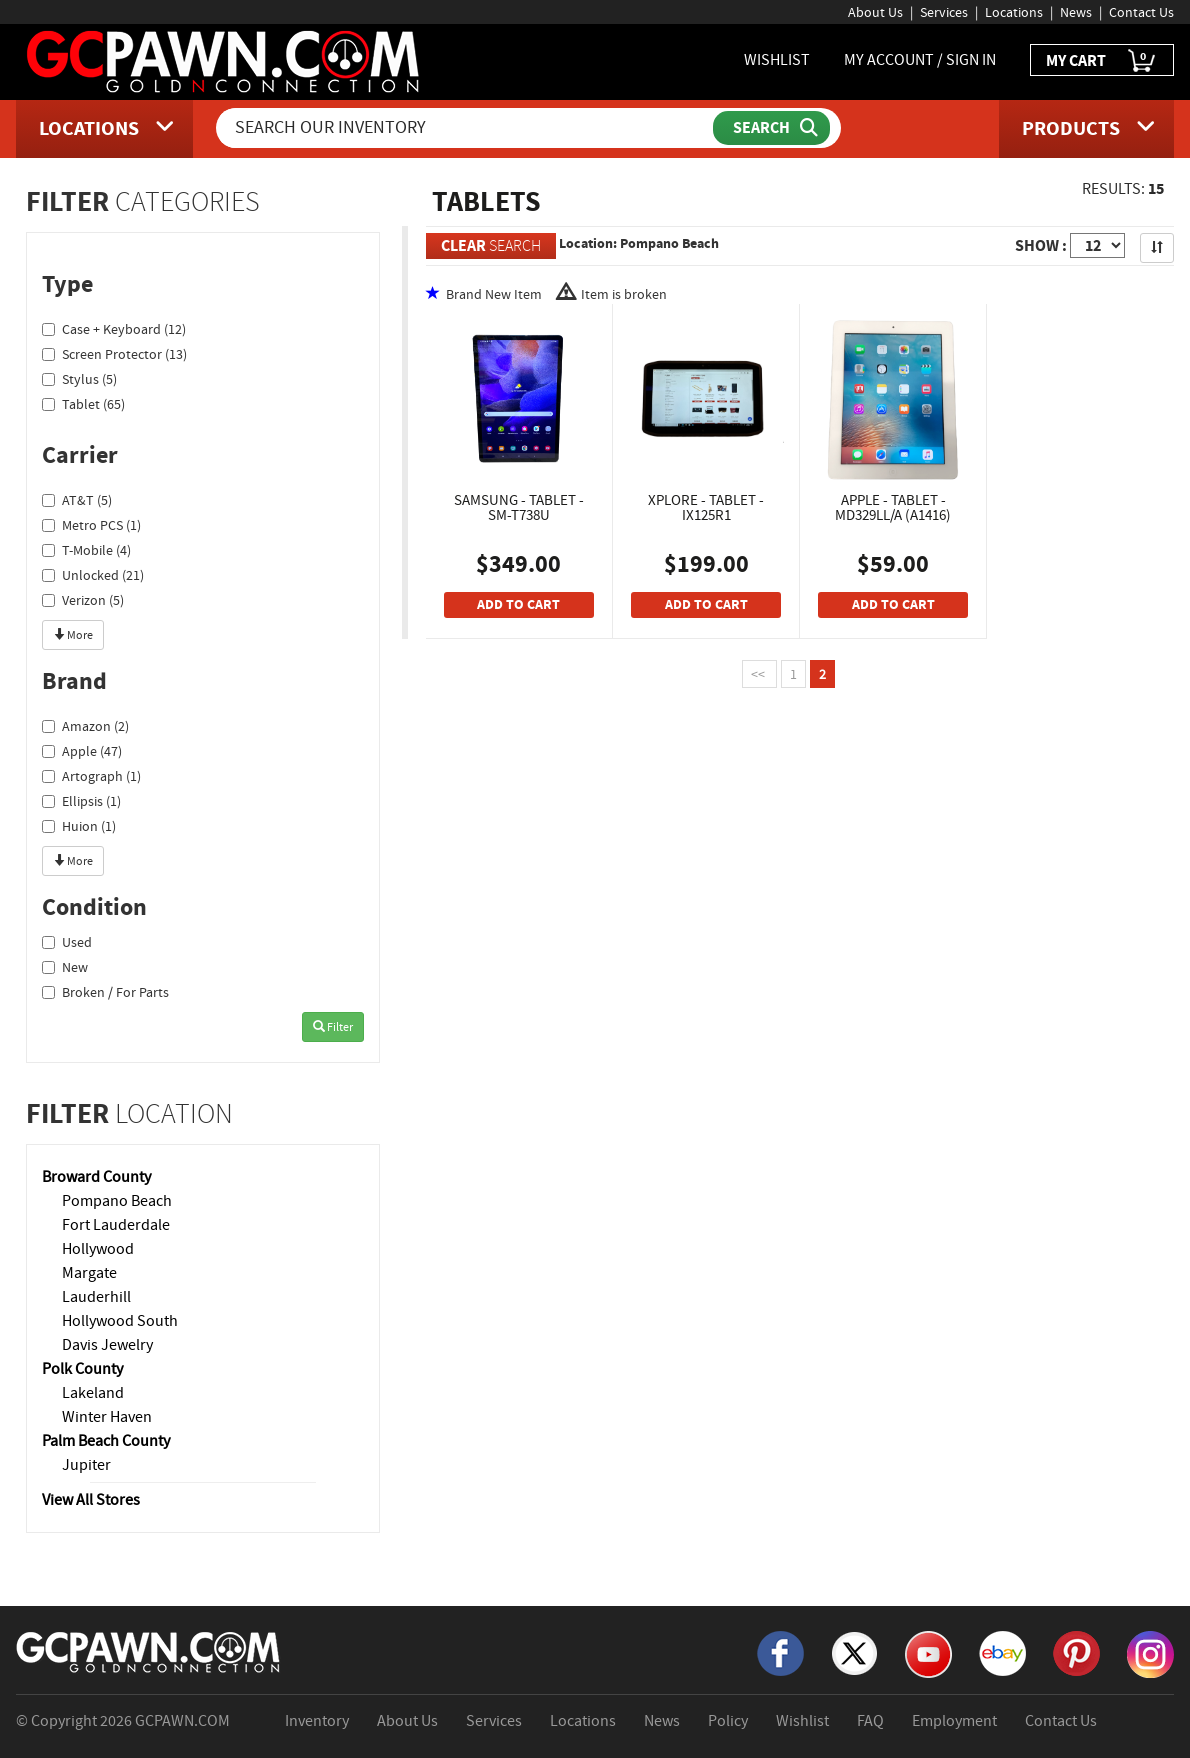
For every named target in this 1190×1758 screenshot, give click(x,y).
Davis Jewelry (107, 1345)
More (73, 635)
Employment (954, 1721)
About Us (875, 12)
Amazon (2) (85, 726)
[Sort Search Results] (1157, 248)
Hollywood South (120, 1321)
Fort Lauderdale (116, 1225)
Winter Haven (107, 1417)
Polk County (82, 1369)
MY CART (1102, 61)
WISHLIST (777, 60)
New (65, 967)
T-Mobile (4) (86, 550)
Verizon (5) (83, 600)
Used (67, 942)
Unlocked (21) (93, 575)
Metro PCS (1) (91, 525)
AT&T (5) (77, 500)
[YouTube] (928, 1653)
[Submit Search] (771, 128)
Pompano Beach (117, 1201)
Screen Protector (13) (114, 354)
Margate (89, 1273)
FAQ (870, 1721)
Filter (333, 1027)
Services (944, 12)
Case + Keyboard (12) (114, 329)
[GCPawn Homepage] (224, 60)
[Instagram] (1150, 1653)
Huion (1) (79, 826)
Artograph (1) (91, 776)
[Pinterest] (1076, 1652)
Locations (1014, 12)
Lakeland (93, 1393)
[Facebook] (780, 1652)
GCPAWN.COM (182, 1721)
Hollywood (98, 1249)
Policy (728, 1721)
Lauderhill (96, 1297)
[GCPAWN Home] (149, 1651)
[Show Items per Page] (1097, 245)
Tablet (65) (83, 404)
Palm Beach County (106, 1441)
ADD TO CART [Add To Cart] (518, 604)
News (1076, 12)
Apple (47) (82, 751)
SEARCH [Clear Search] (491, 245)
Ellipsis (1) (81, 801)
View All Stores (91, 1500)
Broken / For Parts (105, 992)
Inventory (317, 1721)
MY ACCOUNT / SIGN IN (920, 60)
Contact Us (1141, 12)
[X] (854, 1652)
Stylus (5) (79, 379)
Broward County (96, 1177)
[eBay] (1002, 1652)
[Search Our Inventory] (466, 128)
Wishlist (802, 1721)
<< (759, 674)
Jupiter (86, 1465)
